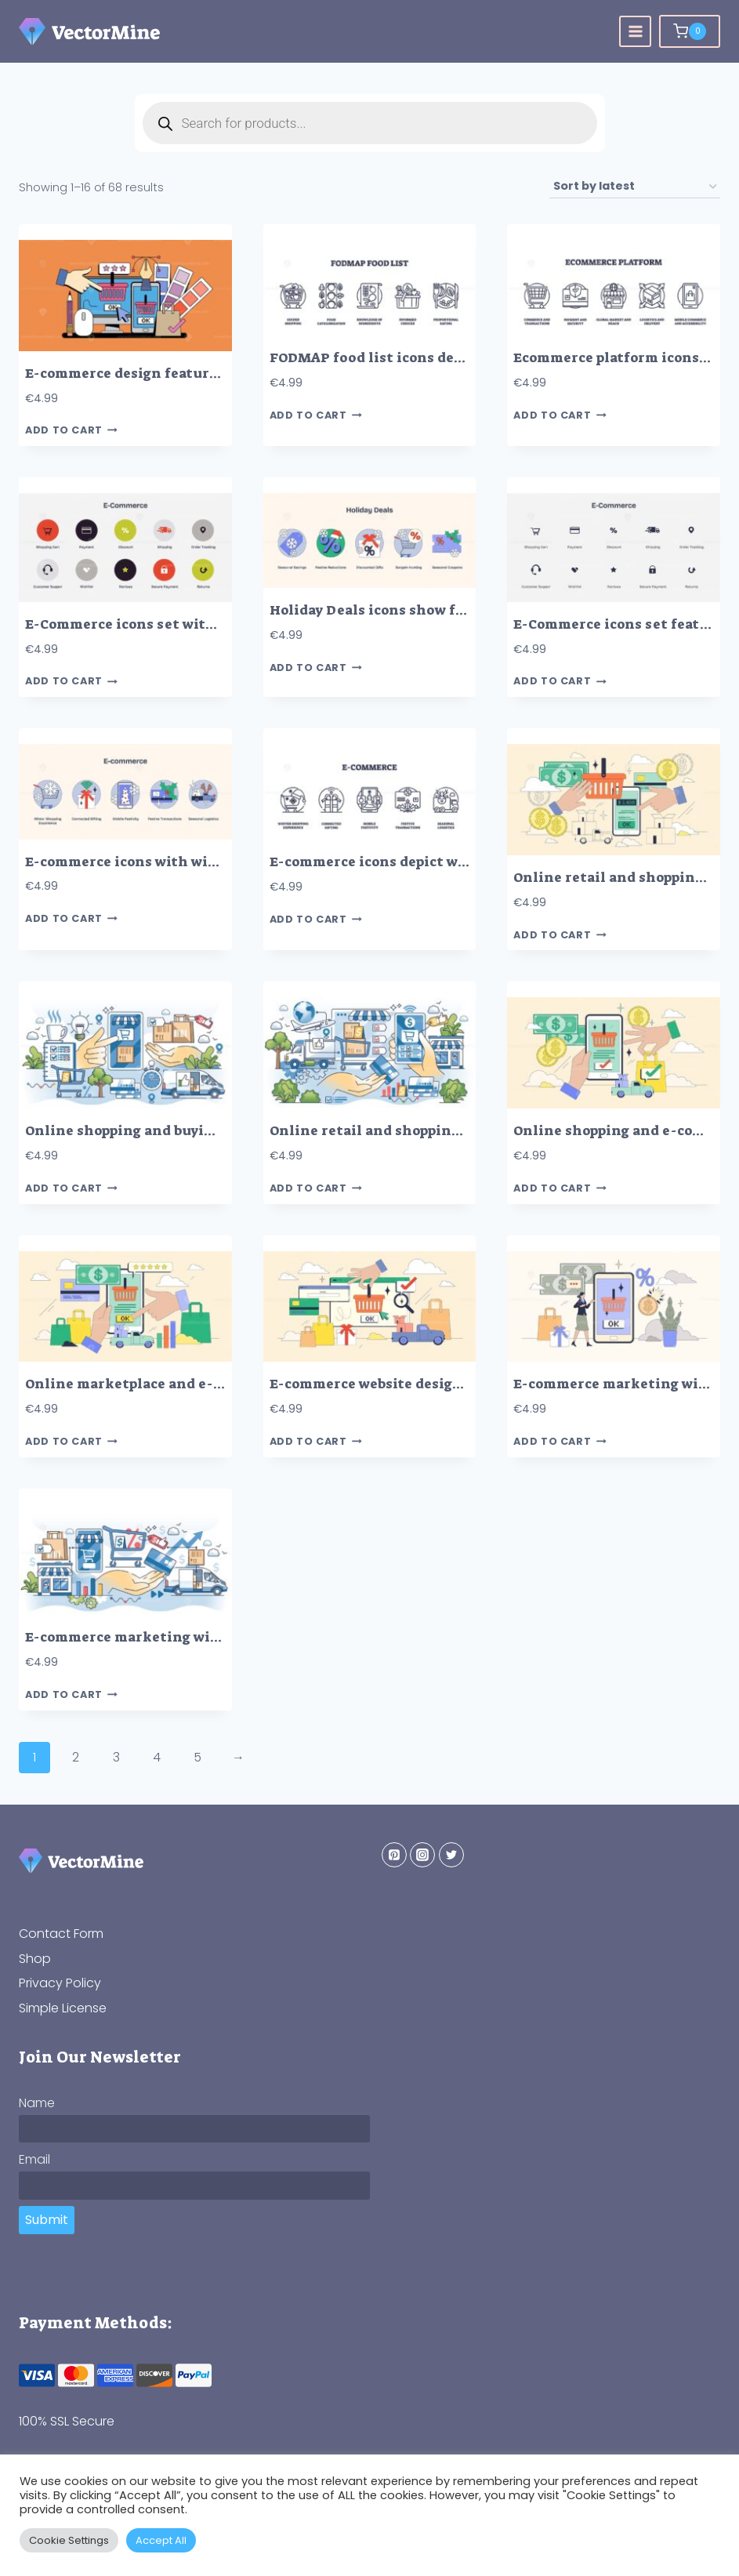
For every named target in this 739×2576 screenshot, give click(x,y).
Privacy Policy (60, 1983)
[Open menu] (635, 32)
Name (37, 2103)
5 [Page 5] (197, 1757)
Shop (35, 1959)
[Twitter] (451, 1854)
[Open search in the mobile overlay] (370, 123)
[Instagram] (422, 1854)
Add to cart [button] (71, 430)
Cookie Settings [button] (69, 2540)
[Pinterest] (394, 1854)
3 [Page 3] (116, 1757)
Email (34, 2159)
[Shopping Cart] (689, 31)
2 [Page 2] (75, 1757)
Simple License (63, 2008)
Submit (46, 2220)
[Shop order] (634, 187)
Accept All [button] (161, 2540)
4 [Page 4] (157, 1757)
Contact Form (61, 1934)
